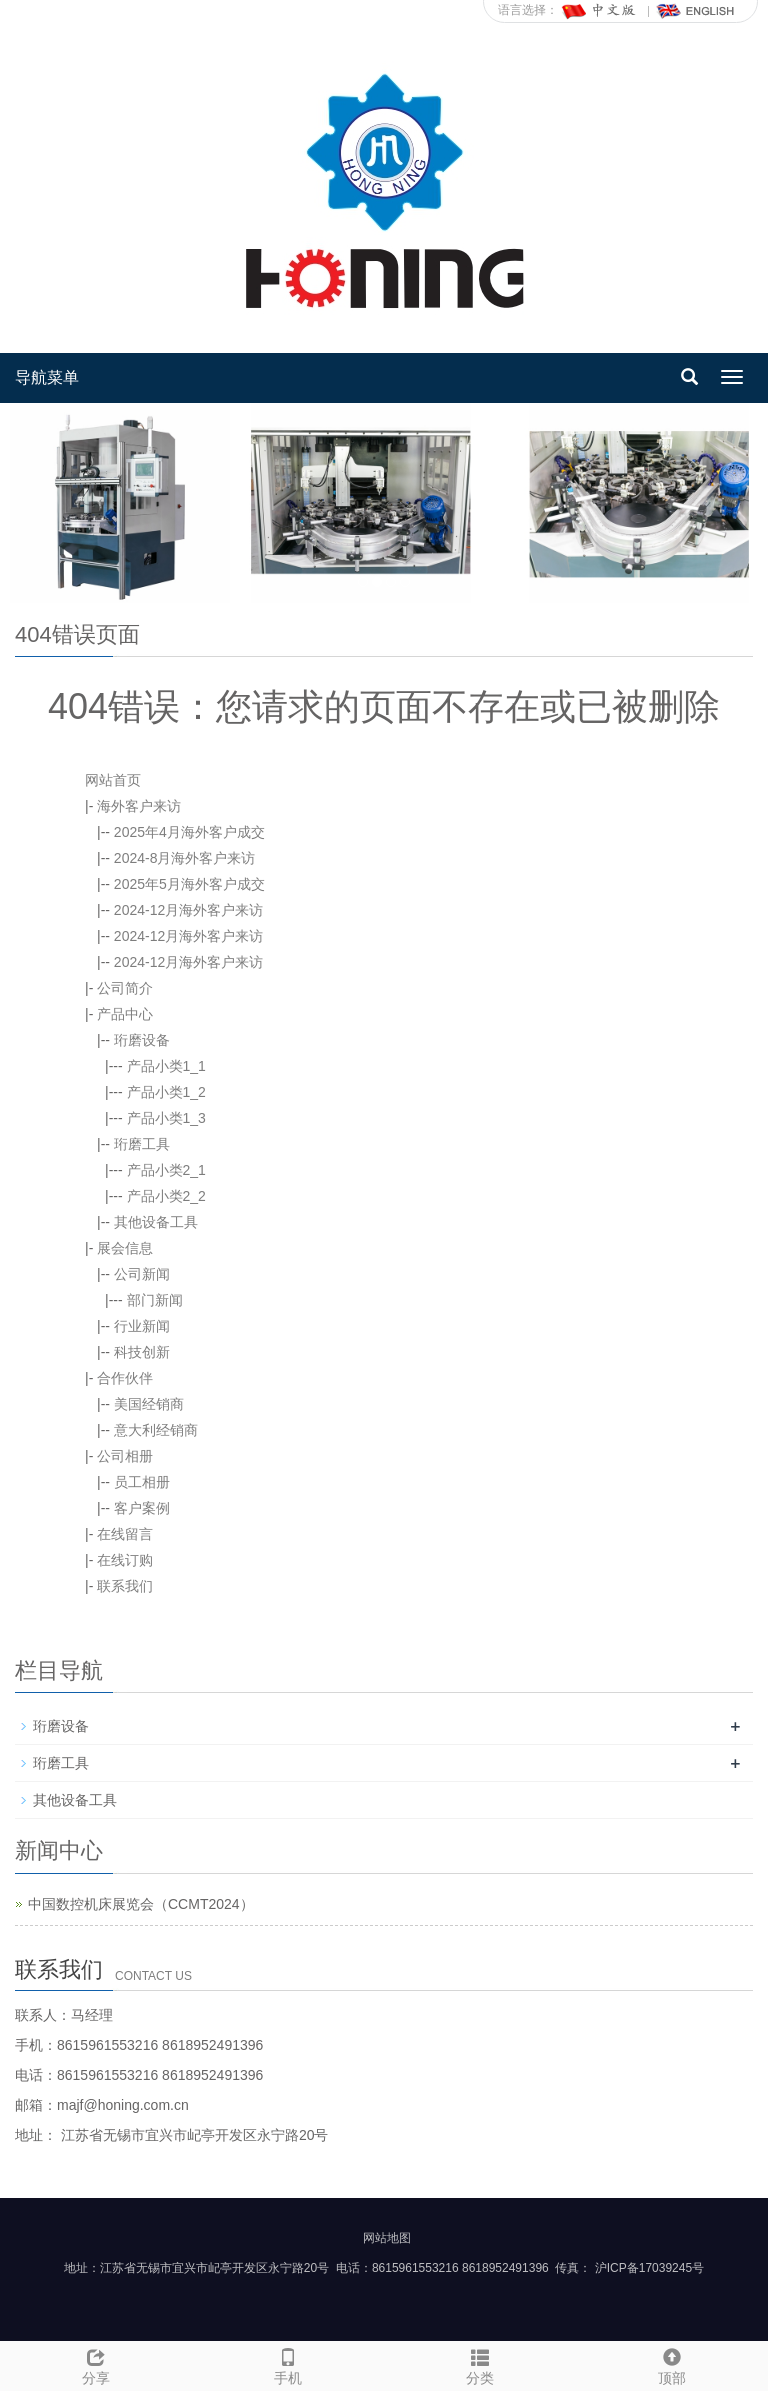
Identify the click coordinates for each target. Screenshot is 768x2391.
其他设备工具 (156, 1222)
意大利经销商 (156, 1430)
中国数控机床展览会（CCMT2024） (141, 1904)
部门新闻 (155, 1300)
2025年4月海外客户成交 (189, 832)
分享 (96, 2364)
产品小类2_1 (166, 1170)
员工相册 (142, 1482)
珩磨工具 (142, 1144)
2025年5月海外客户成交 (189, 884)
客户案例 (142, 1508)
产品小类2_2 (166, 1196)
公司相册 (125, 1456)
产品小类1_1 (166, 1066)
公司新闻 (142, 1274)
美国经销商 (149, 1404)
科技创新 (142, 1352)
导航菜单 (47, 377)
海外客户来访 (139, 806)
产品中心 (125, 1014)
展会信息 (125, 1248)
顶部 (672, 2364)
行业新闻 (142, 1326)
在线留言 (125, 1534)
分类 (480, 2364)
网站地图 (387, 2238)
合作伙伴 (125, 1378)
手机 (288, 2364)
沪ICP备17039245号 (649, 2268)
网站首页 (113, 780)
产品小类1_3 (166, 1118)
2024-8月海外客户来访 (185, 858)
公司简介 (125, 988)
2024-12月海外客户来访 (188, 910)
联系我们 (125, 1586)
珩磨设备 (142, 1040)
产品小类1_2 (166, 1092)
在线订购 (125, 1560)
